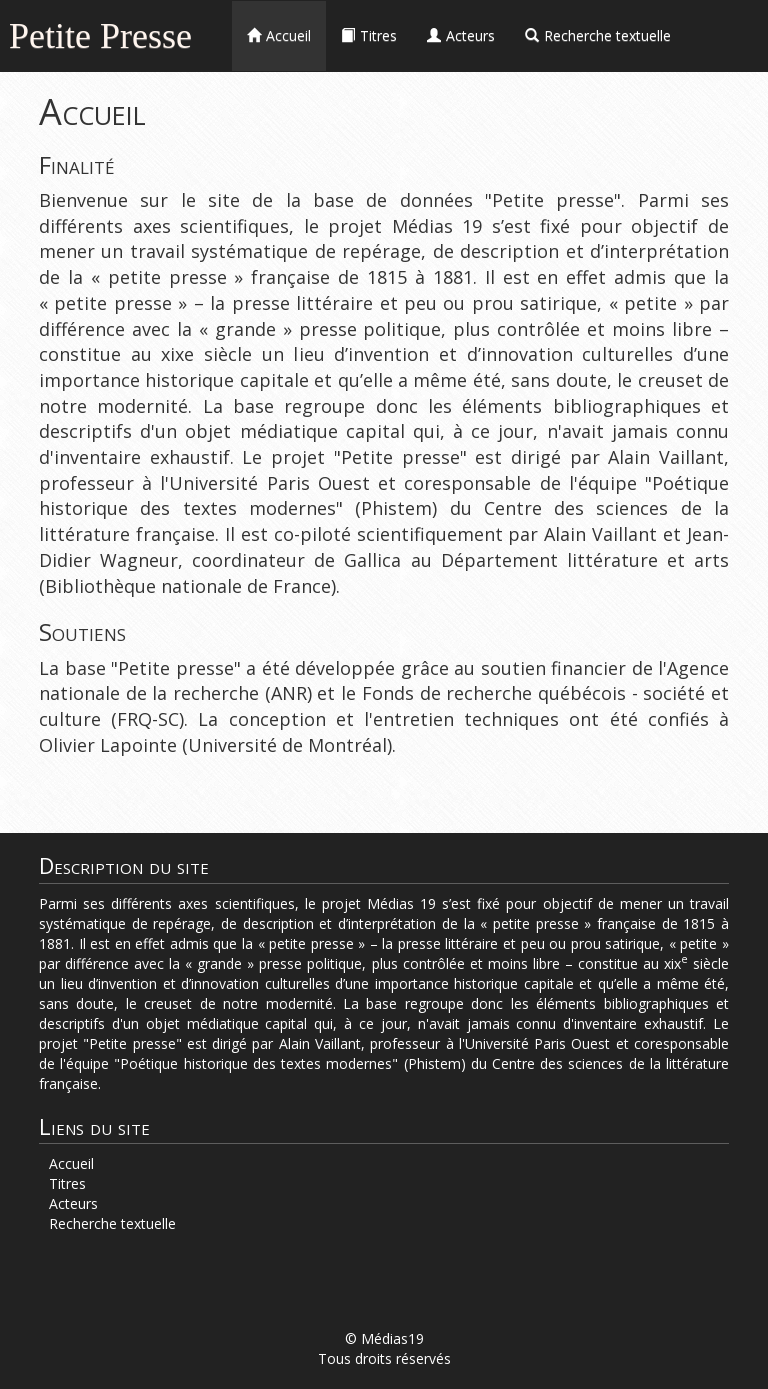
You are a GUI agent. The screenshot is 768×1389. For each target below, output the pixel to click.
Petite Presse (100, 33)
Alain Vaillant (666, 457)
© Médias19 (384, 1338)
